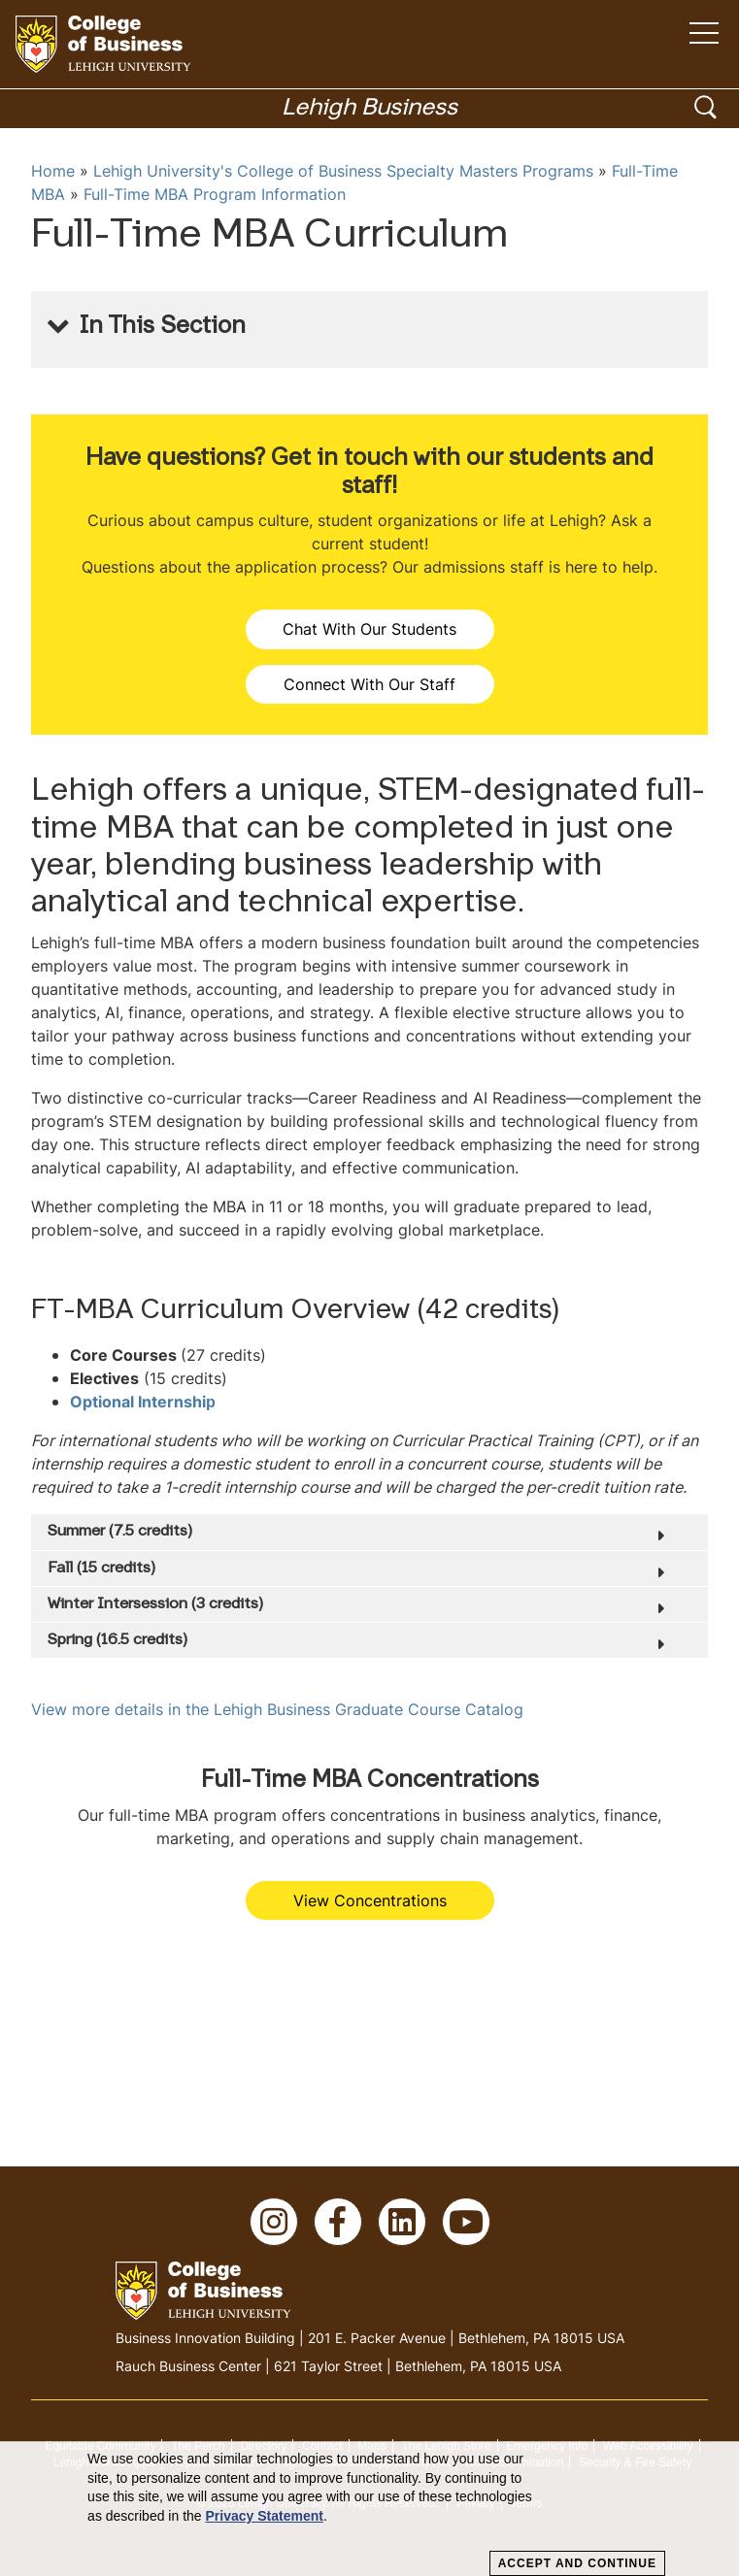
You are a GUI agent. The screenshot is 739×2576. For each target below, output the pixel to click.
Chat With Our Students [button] (369, 629)
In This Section (163, 327)
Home (53, 171)
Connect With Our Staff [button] (369, 684)
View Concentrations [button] (370, 1900)
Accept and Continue (577, 2563)
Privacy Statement (264, 2516)
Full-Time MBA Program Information (215, 194)
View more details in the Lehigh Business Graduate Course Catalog (277, 1709)
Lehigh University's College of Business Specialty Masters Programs (343, 171)
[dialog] (369, 2509)
